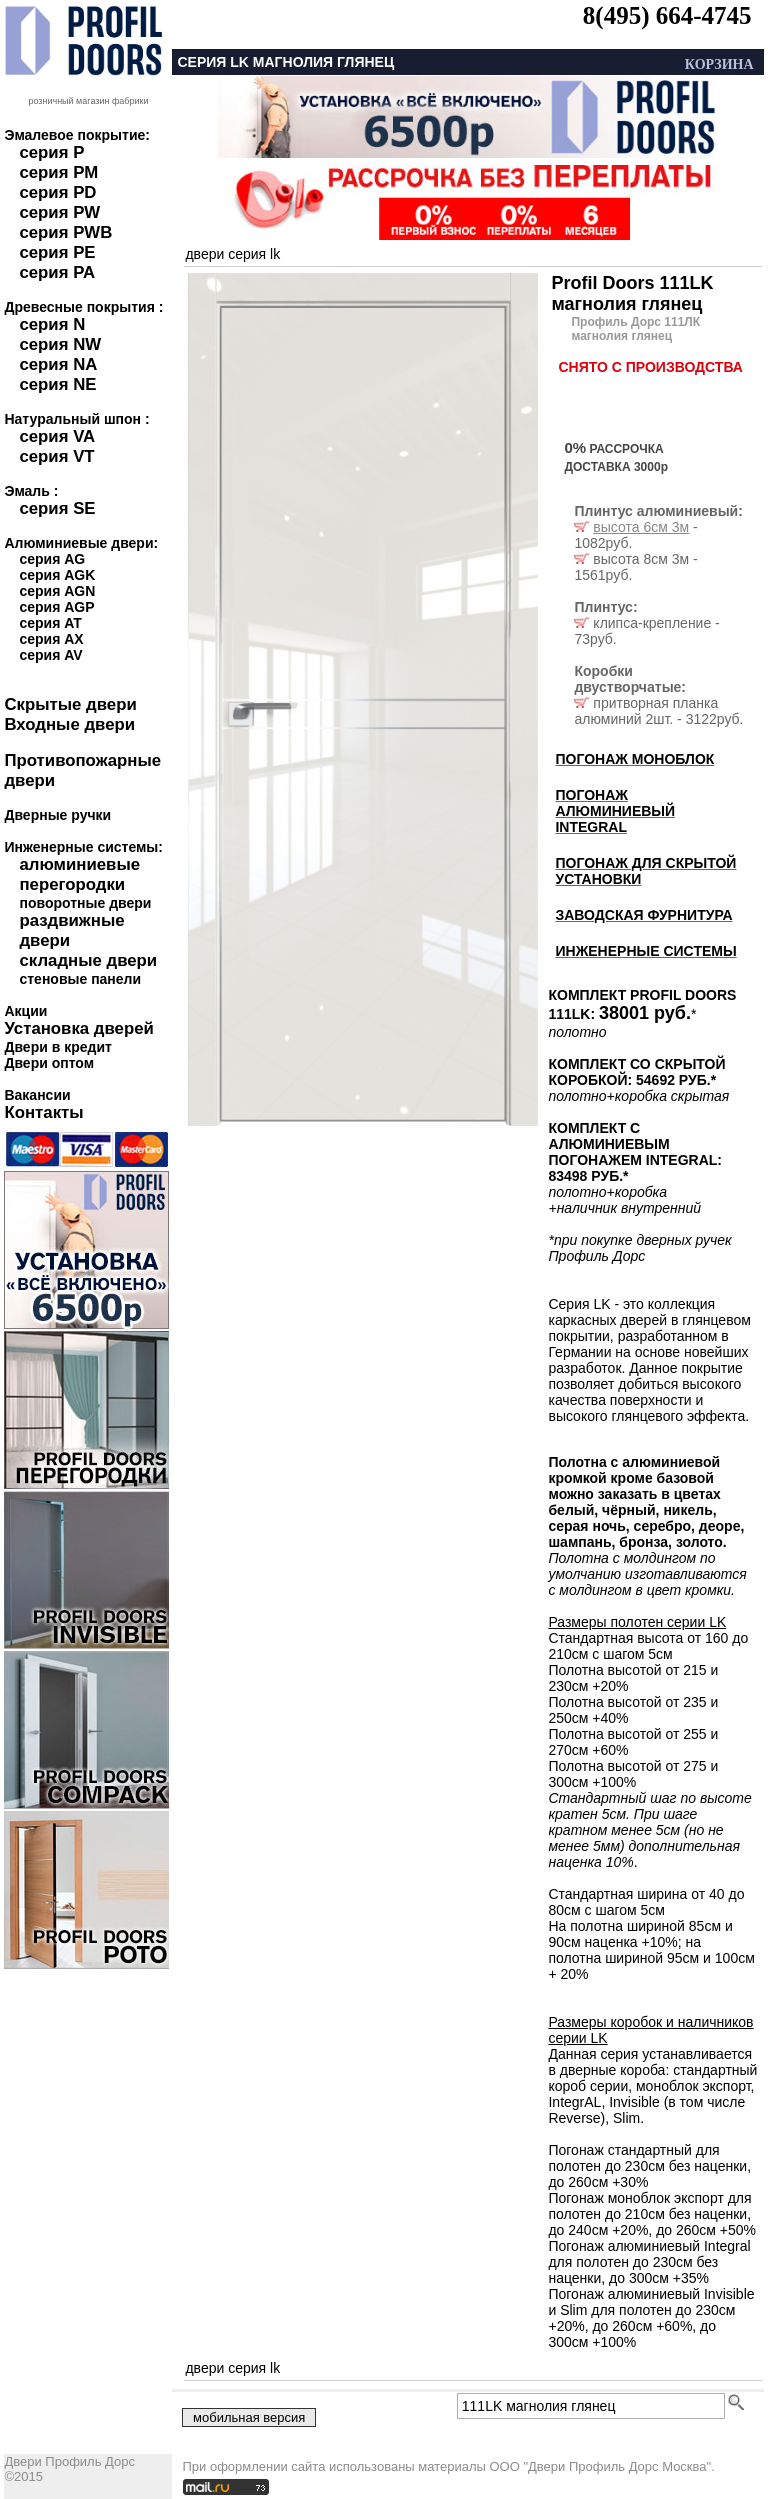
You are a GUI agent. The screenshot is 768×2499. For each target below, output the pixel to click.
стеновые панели (80, 979)
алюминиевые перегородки (79, 874)
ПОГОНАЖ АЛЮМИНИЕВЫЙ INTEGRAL (615, 811)
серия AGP (56, 607)
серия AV (50, 655)
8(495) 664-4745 (667, 15)
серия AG (52, 559)
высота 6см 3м (641, 527)
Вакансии (37, 1095)
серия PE (57, 252)
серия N (52, 324)
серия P (51, 152)
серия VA (57, 436)
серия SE (57, 508)
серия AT (50, 623)
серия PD (57, 192)
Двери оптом (49, 1063)
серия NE (57, 384)
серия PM (58, 172)
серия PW (59, 212)
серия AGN (57, 591)
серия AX (51, 639)
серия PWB (65, 232)
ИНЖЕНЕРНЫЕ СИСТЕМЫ (645, 951)
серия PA (57, 272)
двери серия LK (232, 254)
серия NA (58, 364)
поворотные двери (85, 903)
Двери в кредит (57, 1047)
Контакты (43, 1112)
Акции (25, 1011)
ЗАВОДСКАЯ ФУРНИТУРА (643, 915)
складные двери (88, 960)
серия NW (60, 344)
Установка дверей (78, 1028)
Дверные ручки (57, 815)
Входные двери (69, 724)
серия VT (56, 456)
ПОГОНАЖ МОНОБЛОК (634, 759)
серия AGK (57, 575)
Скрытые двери (70, 704)
